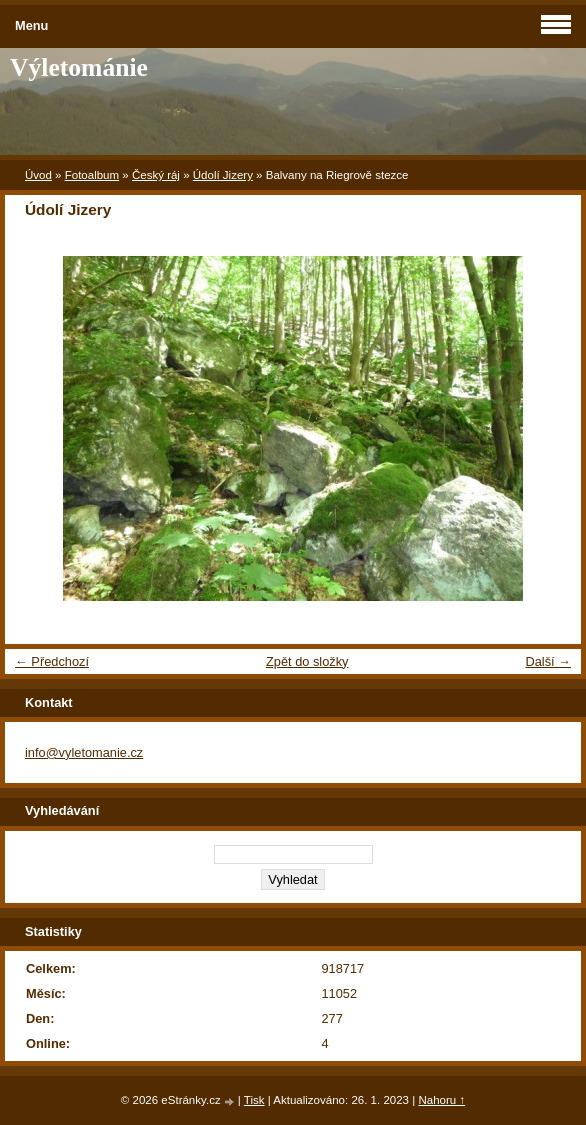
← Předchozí (52, 661)
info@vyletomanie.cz (84, 752)
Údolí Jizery (223, 175)
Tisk (254, 1100)
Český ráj (156, 175)
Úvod (38, 175)
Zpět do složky (307, 661)
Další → (548, 661)
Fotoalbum (92, 175)
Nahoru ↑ (441, 1100)
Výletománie (79, 67)
